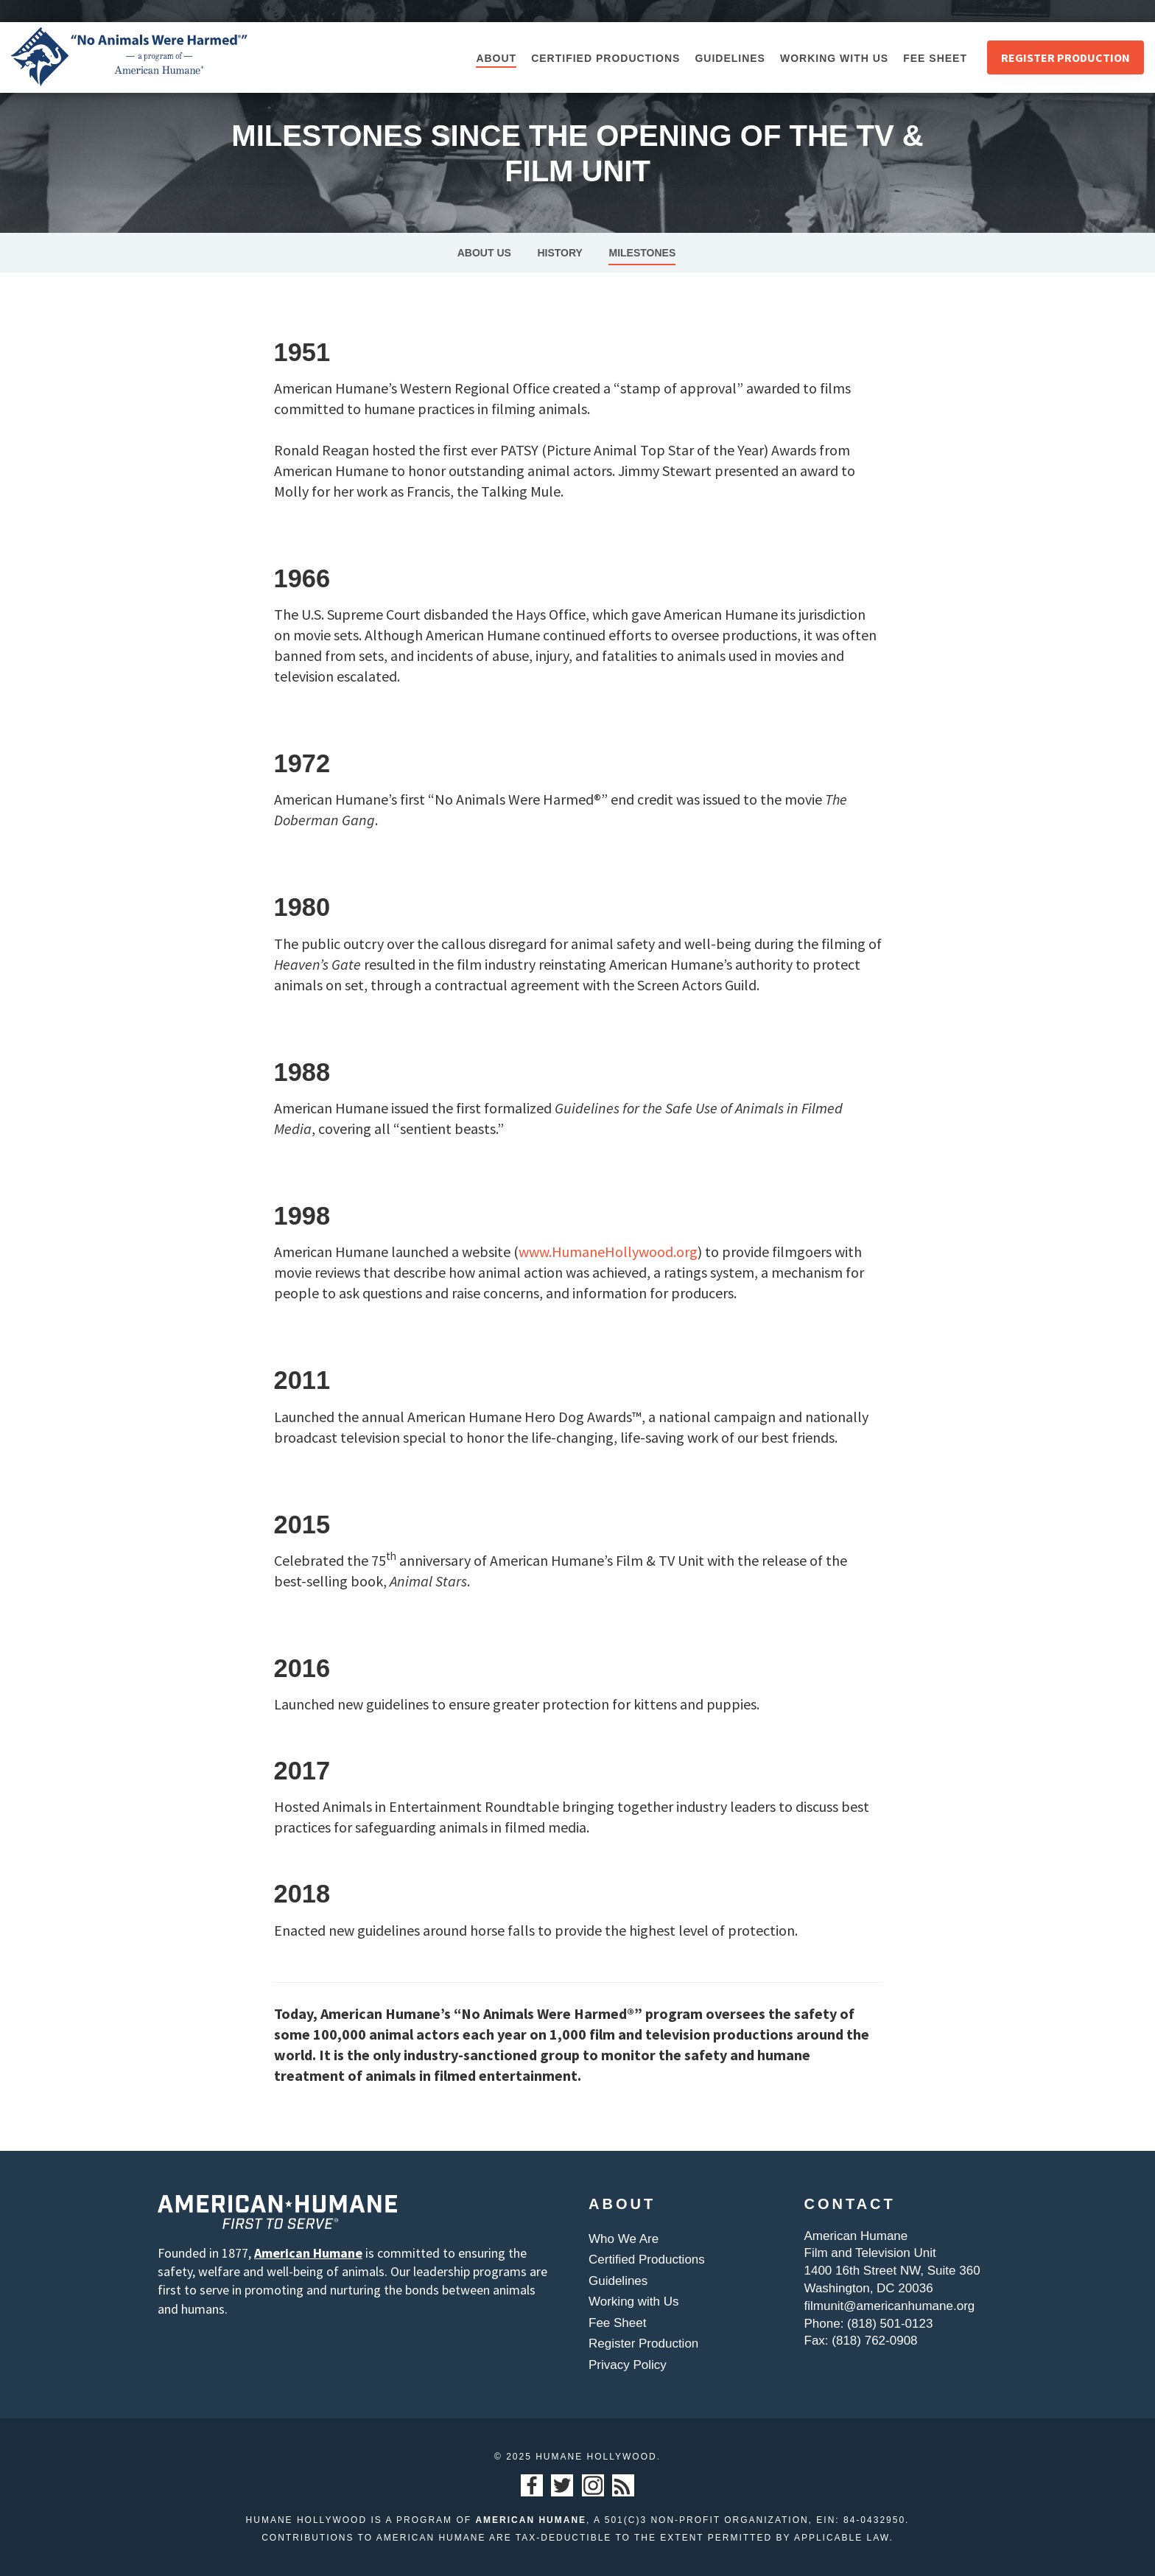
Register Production (1065, 57)
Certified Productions (605, 58)
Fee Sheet (935, 58)
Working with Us (834, 58)
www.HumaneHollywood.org (608, 1251)
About (496, 58)
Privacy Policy (628, 2365)
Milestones (641, 253)
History (559, 253)
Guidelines (730, 58)
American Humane (308, 2252)
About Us (484, 253)
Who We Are (624, 2239)
